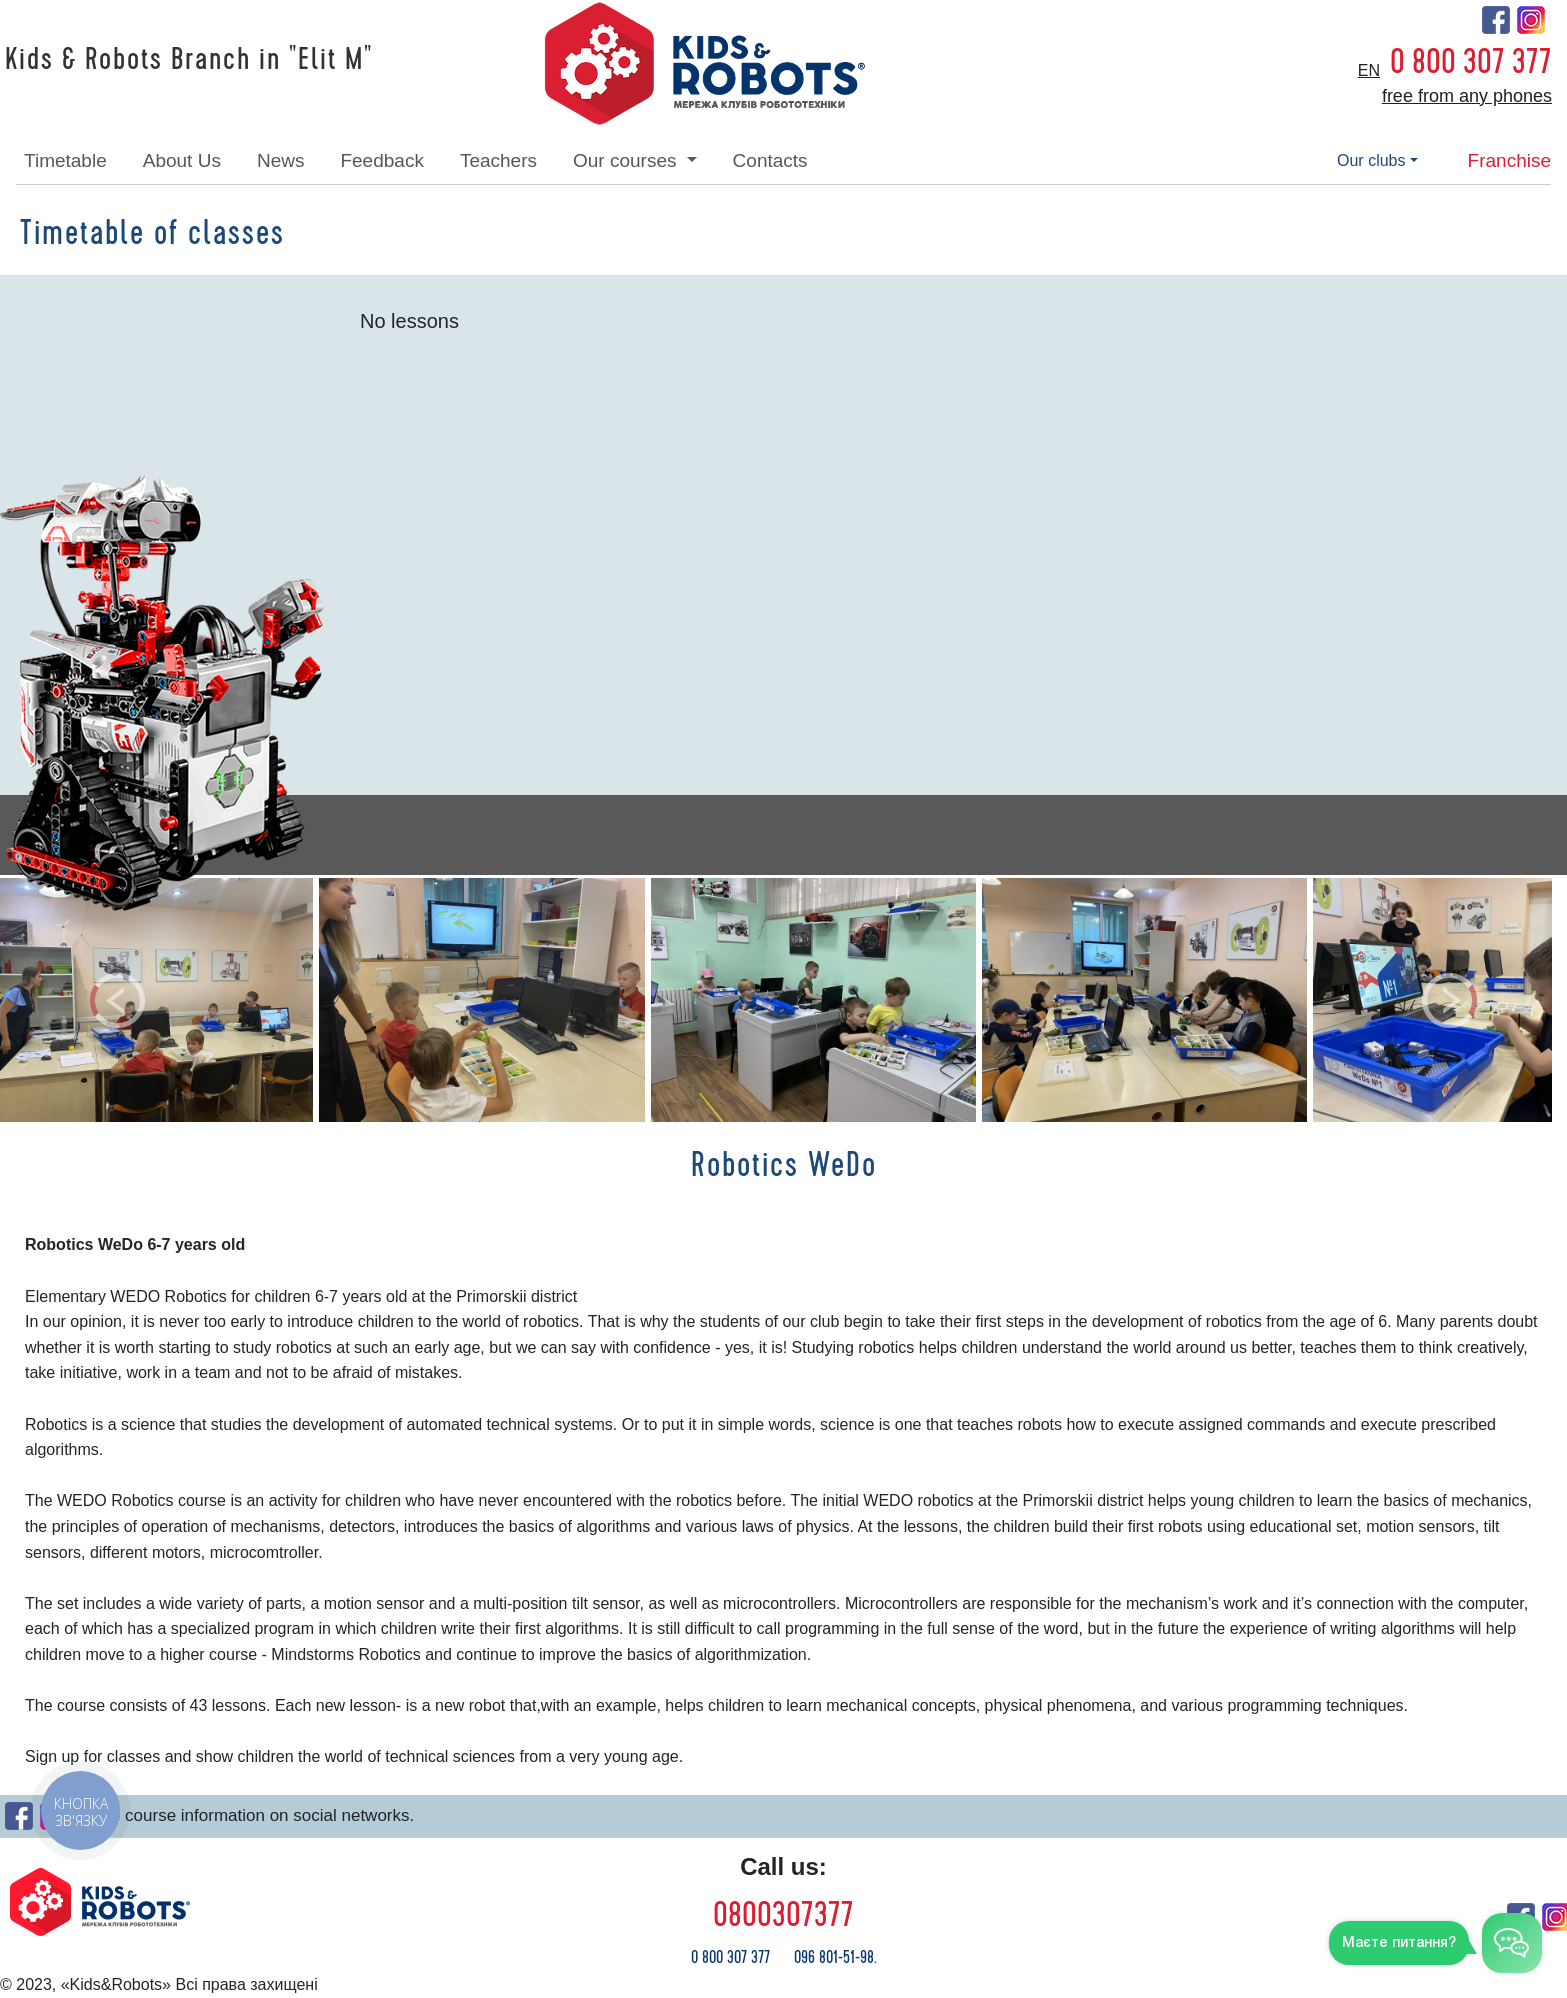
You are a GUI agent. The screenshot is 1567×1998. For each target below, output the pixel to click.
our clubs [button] (1371, 160)
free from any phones (1467, 96)
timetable (65, 160)
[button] (117, 1000)
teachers (498, 160)
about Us (182, 160)
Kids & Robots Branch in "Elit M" (189, 60)
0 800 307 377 (1471, 62)
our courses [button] (627, 160)
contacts (770, 160)
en (1369, 70)
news (281, 160)
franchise (1509, 160)
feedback (381, 160)
